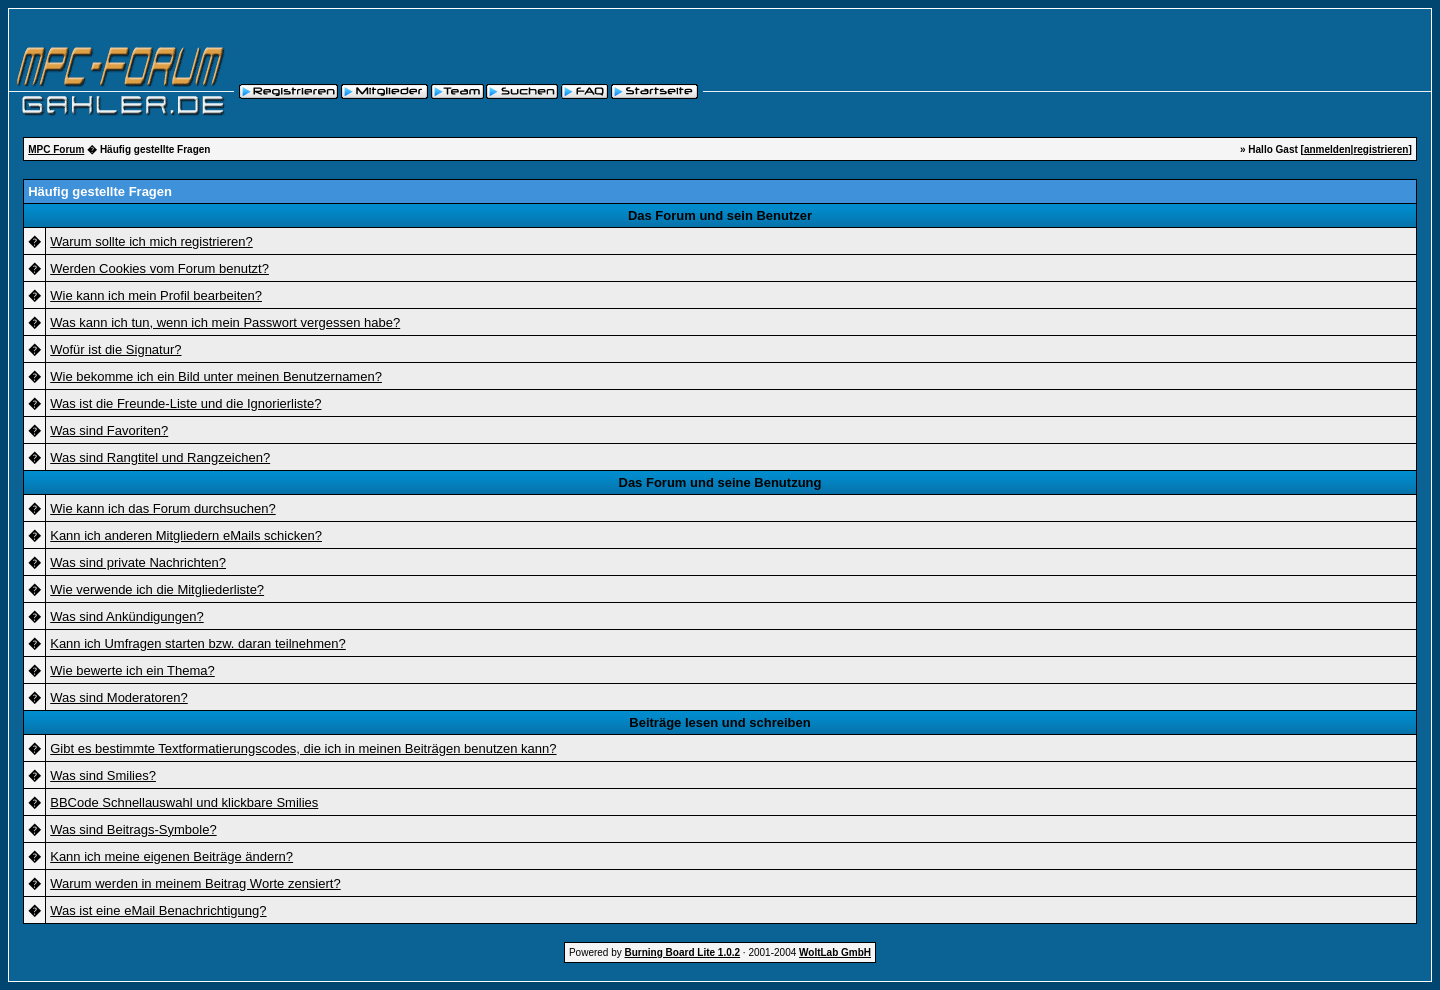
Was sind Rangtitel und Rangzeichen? (160, 457)
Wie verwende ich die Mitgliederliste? (157, 589)
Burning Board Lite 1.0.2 (683, 952)
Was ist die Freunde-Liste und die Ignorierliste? (185, 403)
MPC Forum (56, 149)
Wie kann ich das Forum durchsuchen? (162, 508)
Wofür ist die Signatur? (115, 349)
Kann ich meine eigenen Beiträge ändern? (171, 856)
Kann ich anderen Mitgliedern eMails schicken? (186, 535)
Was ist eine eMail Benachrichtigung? (158, 910)
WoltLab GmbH (835, 952)
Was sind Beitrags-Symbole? (133, 829)
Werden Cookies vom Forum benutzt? (159, 268)
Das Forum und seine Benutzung (720, 482)
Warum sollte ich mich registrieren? (151, 241)
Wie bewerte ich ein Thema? (132, 670)
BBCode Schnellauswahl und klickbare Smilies (184, 802)
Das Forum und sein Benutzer (720, 215)
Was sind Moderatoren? (119, 697)
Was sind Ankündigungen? (126, 616)
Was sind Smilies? (103, 775)
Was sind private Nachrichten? (138, 562)
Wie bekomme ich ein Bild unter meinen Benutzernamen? (216, 376)
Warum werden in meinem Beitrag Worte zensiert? (195, 883)
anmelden (1327, 149)
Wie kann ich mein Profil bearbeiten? (156, 295)
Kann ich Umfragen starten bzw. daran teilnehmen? (198, 643)
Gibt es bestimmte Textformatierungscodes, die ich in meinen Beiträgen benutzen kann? (303, 748)
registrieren (1380, 149)
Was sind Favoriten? (109, 430)
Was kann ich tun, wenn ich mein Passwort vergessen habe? (225, 322)
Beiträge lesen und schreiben (719, 722)
